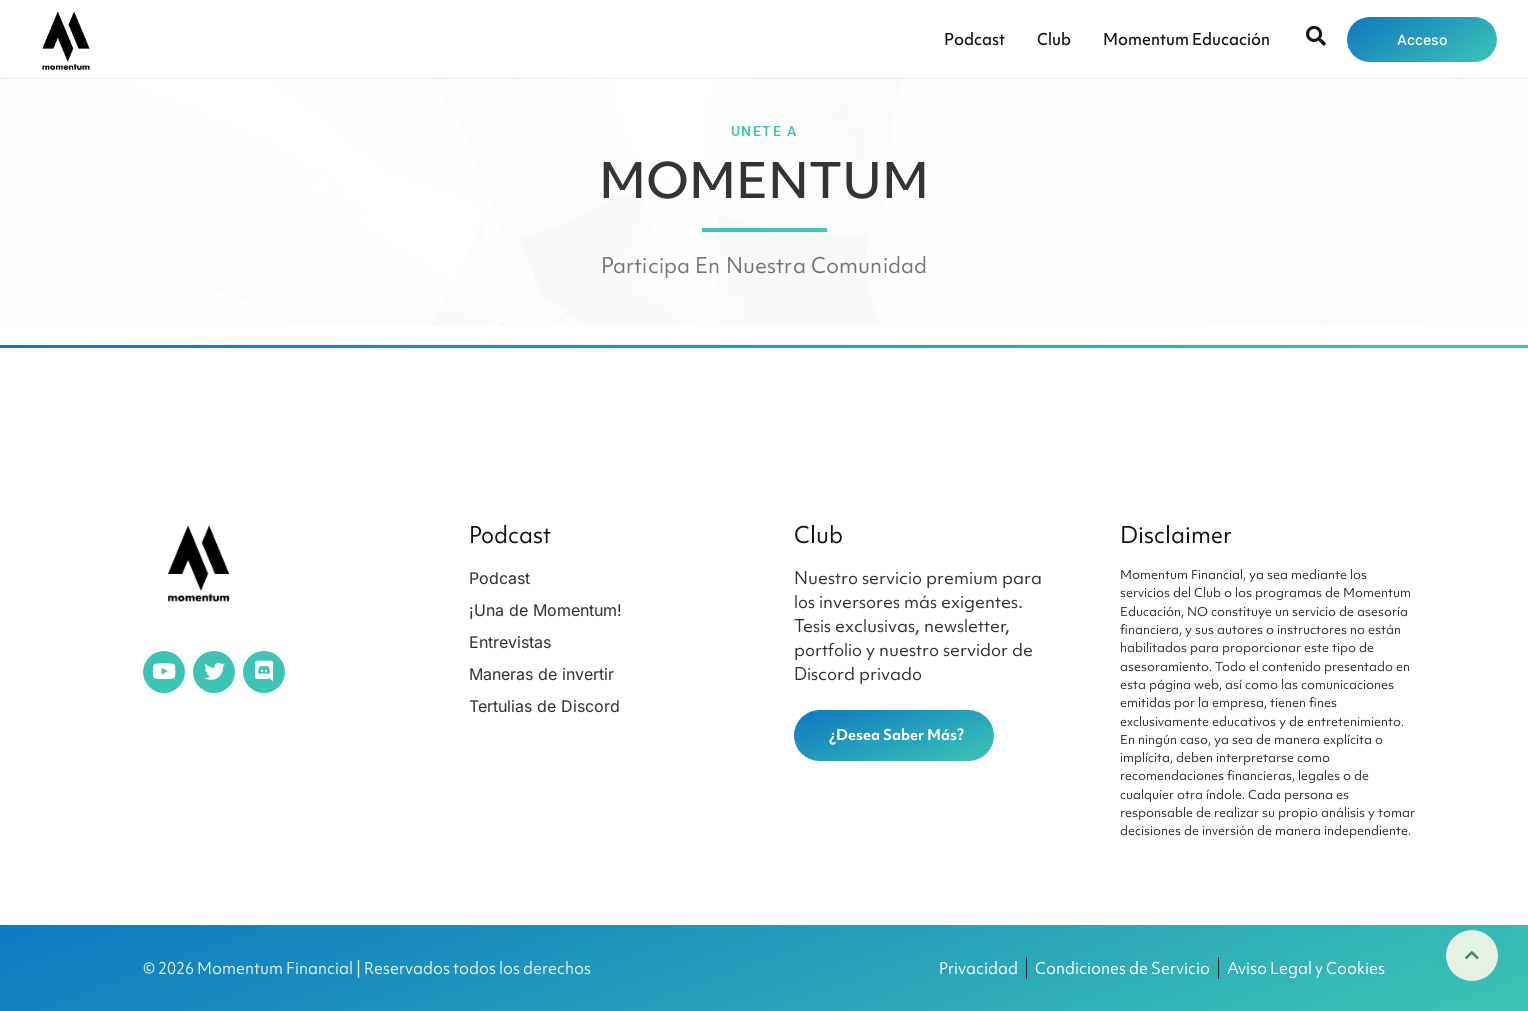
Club (1054, 39)
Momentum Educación (1186, 39)
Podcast (974, 39)
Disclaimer (1176, 535)
